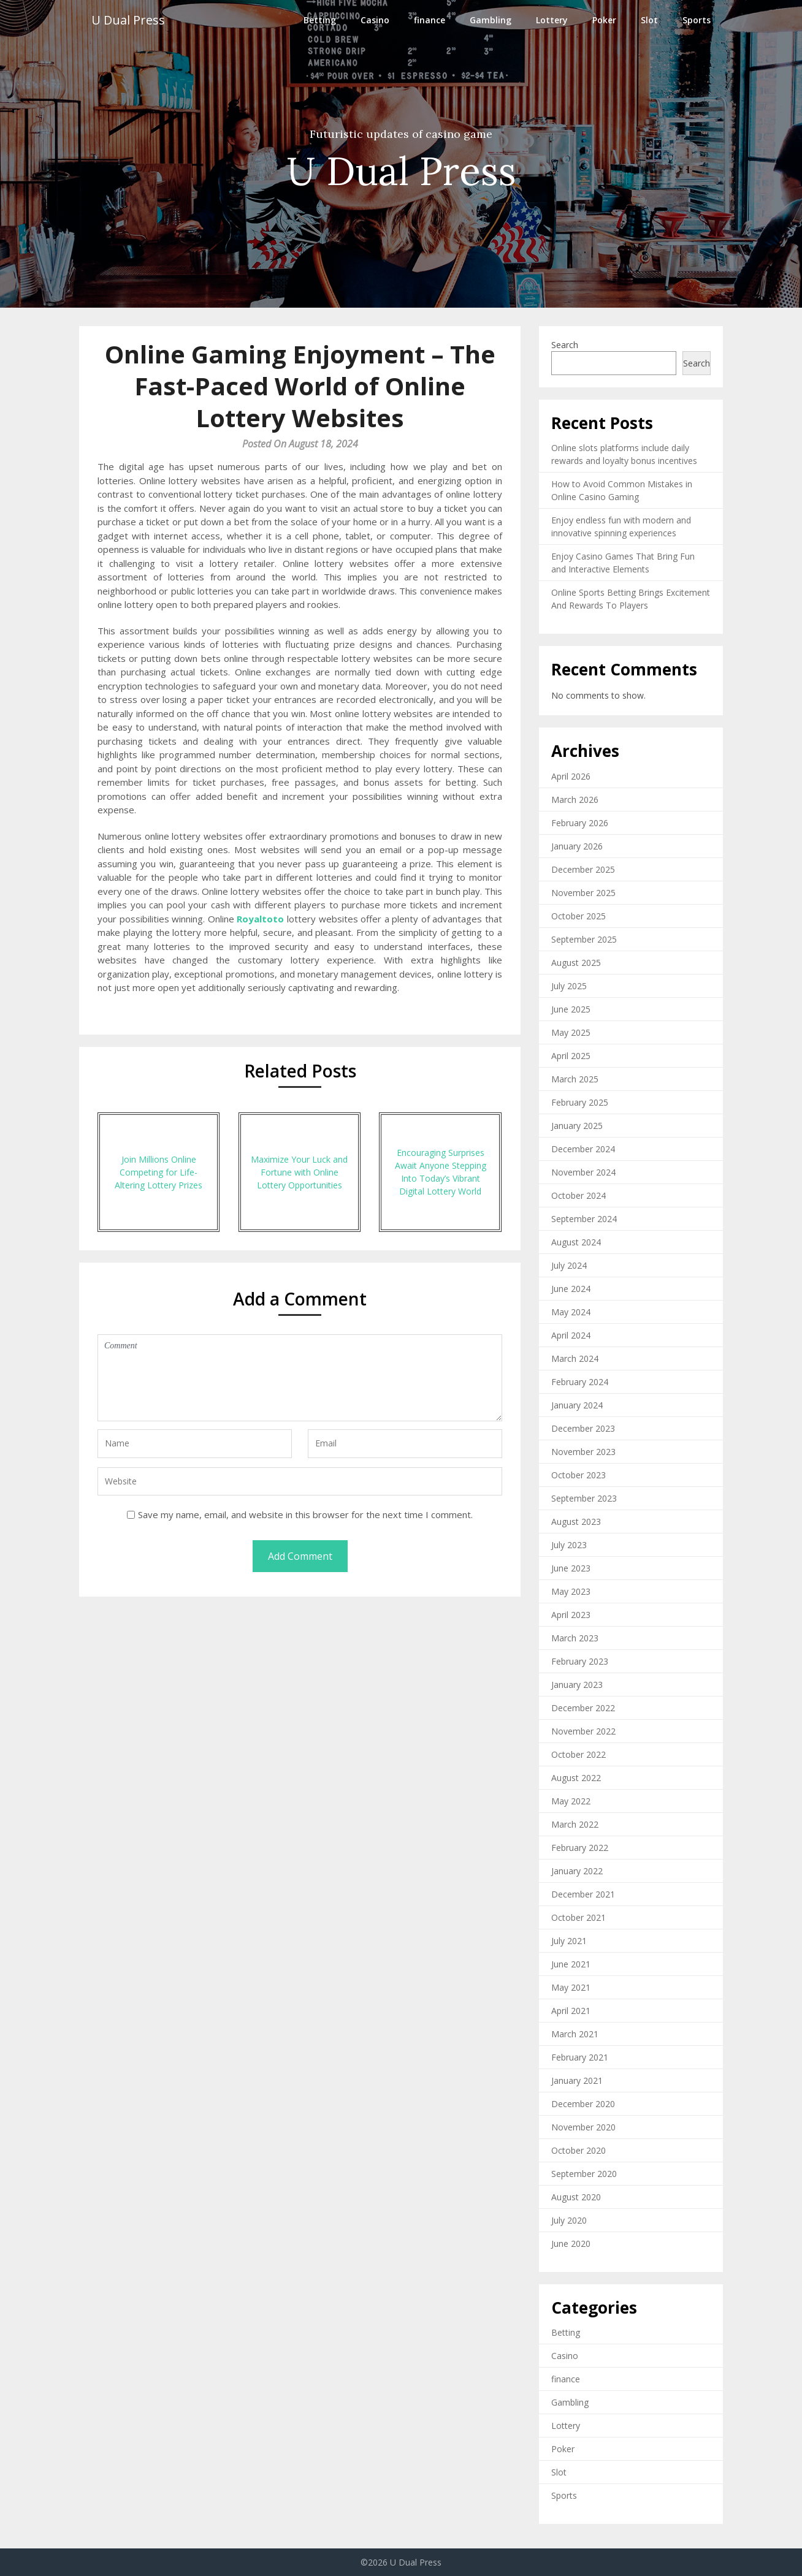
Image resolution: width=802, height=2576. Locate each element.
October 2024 (578, 1195)
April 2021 (570, 2010)
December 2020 (583, 2104)
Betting (320, 20)
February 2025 (579, 1102)
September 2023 (584, 1498)
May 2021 (570, 1987)
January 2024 (577, 1405)
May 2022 (570, 1801)
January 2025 (577, 1125)
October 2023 (578, 1475)
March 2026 (574, 799)
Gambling (490, 20)
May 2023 (570, 1591)
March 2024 (574, 1358)
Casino (375, 20)
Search (564, 345)
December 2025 (583, 869)
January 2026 (577, 846)
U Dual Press (128, 20)
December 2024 (583, 1149)
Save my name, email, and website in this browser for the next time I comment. (305, 1514)
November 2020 (583, 2127)
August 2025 (576, 962)
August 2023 (576, 1521)
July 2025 (569, 986)
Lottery (552, 20)
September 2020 (584, 2173)
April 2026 (570, 776)
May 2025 (570, 1032)
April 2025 (570, 1056)
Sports (696, 20)
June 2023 (570, 1568)
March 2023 (574, 1638)
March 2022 (574, 1824)
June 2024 (570, 1288)
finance (429, 20)
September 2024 (584, 1219)
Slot (649, 20)
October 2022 (578, 1754)
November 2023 (583, 1451)
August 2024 (576, 1242)
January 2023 (577, 1684)
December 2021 (583, 1894)
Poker (604, 20)
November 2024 (583, 1172)
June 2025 (570, 1009)
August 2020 (576, 2197)
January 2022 (577, 1871)
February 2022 (579, 1847)
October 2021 (578, 1917)
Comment (299, 1377)
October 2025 (578, 916)
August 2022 (576, 1778)
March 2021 (574, 2034)
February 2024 (579, 1382)
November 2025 (583, 893)
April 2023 (570, 1614)
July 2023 (569, 1545)
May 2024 (570, 1312)
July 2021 (569, 1941)
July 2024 (569, 1265)
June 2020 (570, 2243)
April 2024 (570, 1335)
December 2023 (583, 1428)
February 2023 (579, 1661)
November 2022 (583, 1731)
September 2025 (584, 939)
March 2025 (574, 1079)
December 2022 (583, 1708)
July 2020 (569, 2220)
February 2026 (579, 823)
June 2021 (570, 1964)
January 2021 (577, 2080)
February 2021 (579, 2057)
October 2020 (578, 2150)
